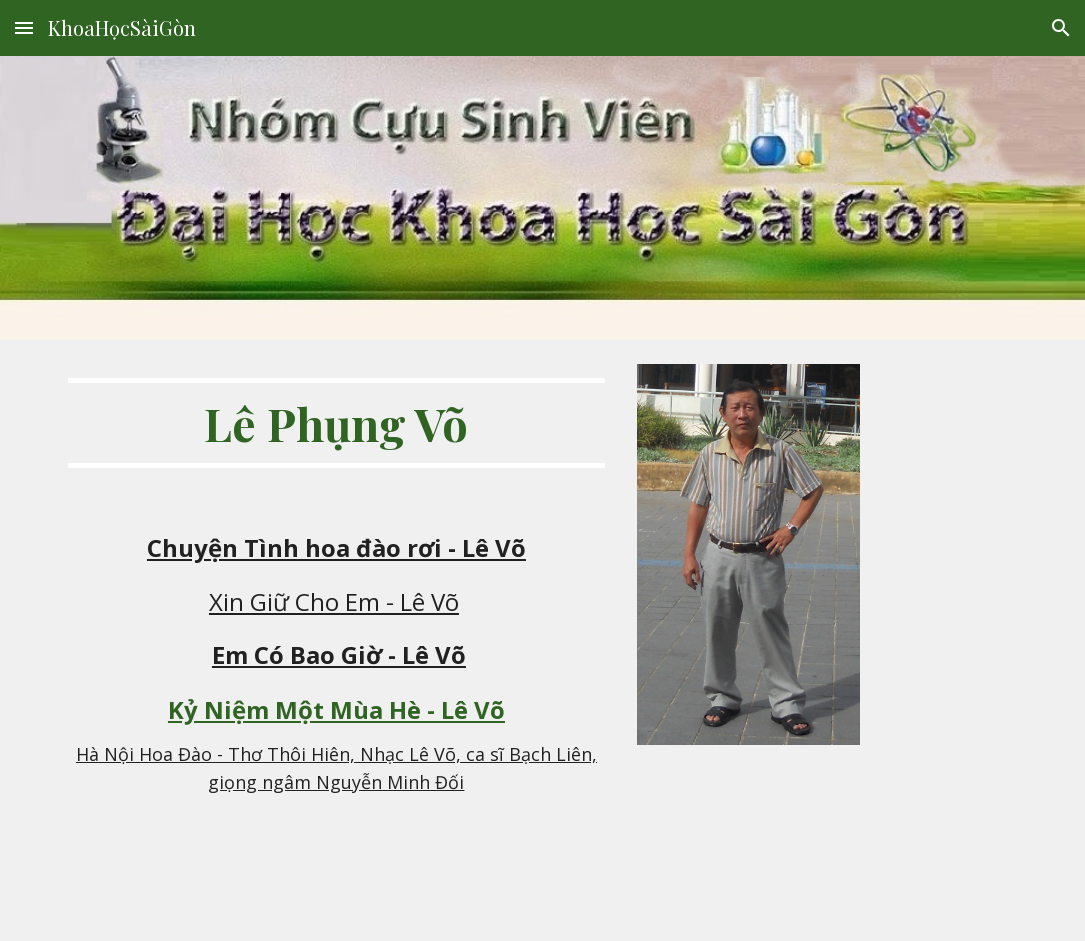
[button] (24, 27)
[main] (336, 423)
